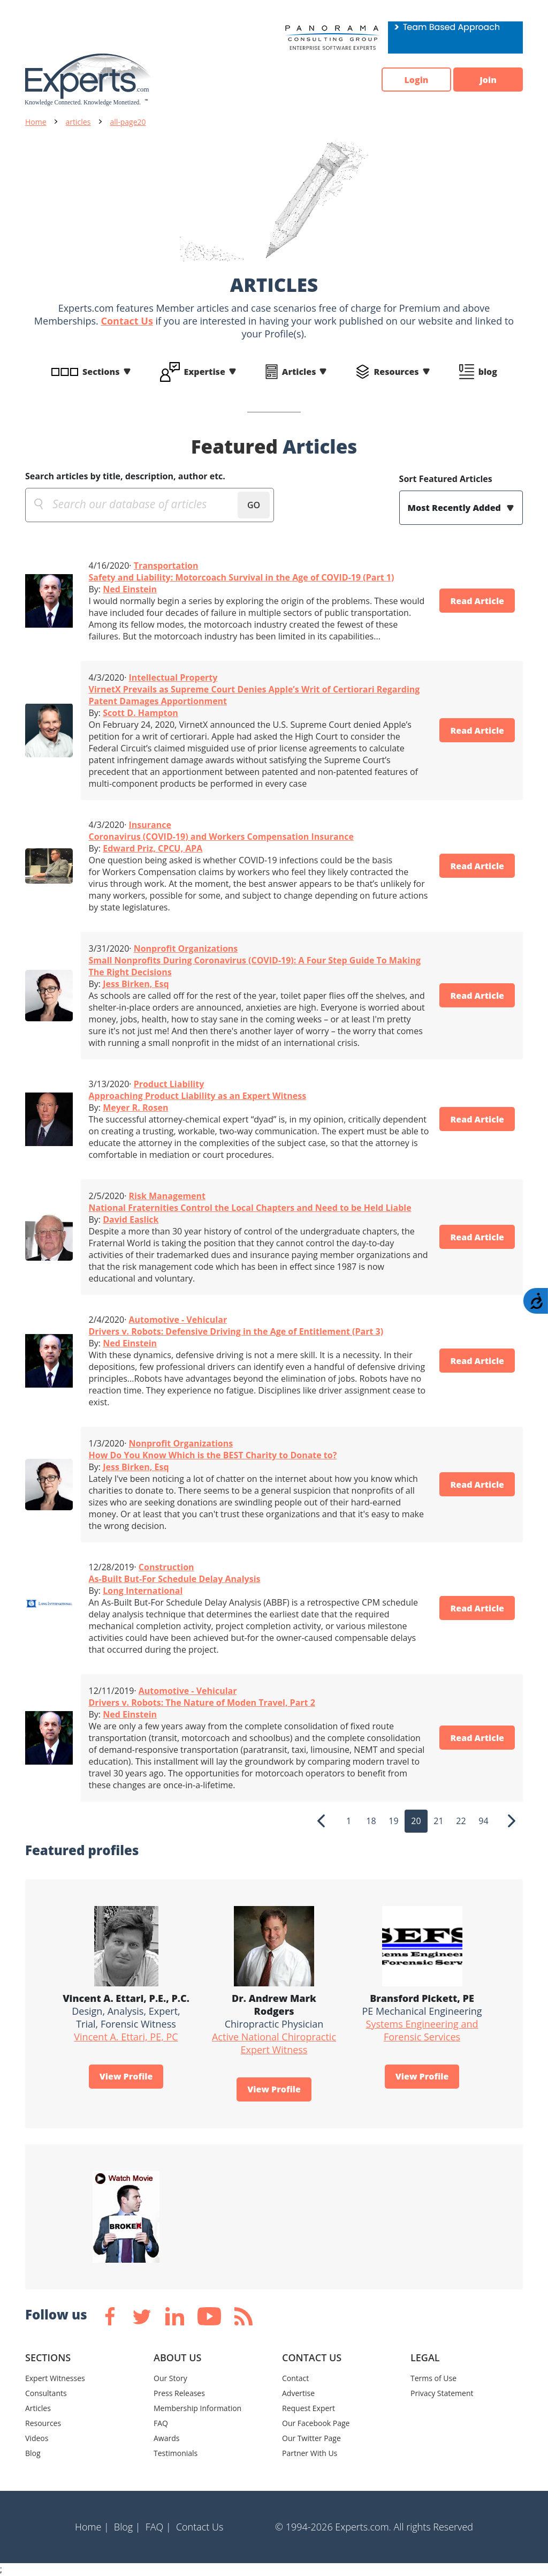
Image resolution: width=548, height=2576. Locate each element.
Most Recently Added (455, 508)
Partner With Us (309, 2453)
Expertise (204, 372)
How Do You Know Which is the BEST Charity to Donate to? (213, 1455)
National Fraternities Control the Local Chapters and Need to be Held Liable (250, 1208)
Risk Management (167, 1196)
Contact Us (127, 320)
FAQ (161, 2423)
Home (36, 122)
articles (78, 122)
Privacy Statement (442, 2393)
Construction (166, 1567)
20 (416, 1821)
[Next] (511, 1821)
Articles (299, 372)
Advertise (298, 2393)
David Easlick (130, 1219)
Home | (92, 2526)
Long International (142, 1590)
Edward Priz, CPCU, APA (152, 848)
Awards (166, 2438)
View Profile (126, 2076)
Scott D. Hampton (140, 713)
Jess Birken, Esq (136, 984)
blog (487, 372)
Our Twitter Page (311, 2438)
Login (416, 80)
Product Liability (169, 1084)
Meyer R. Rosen (135, 1107)
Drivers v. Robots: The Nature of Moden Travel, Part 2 (202, 1702)
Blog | (127, 2526)
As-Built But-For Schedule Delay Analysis (175, 1579)
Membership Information (197, 2408)
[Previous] (320, 1821)
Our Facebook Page (315, 2423)
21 (438, 1821)
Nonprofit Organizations (186, 948)
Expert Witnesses (55, 2378)
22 (461, 1821)
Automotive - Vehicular (177, 1319)
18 (371, 1821)
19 (393, 1821)
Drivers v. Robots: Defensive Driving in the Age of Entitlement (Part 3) (236, 1331)
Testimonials (175, 2453)
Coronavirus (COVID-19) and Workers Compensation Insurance (221, 836)
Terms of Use (433, 2378)
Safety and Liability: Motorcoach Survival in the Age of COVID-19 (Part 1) (241, 577)
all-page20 (128, 122)
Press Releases (179, 2393)
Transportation (166, 565)
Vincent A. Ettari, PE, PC (126, 2036)
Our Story (170, 2378)
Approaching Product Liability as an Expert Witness (198, 1096)
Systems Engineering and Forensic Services (422, 2030)
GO (253, 505)
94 (483, 1821)
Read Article (477, 601)
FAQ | (158, 2526)
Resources (396, 372)
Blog (33, 2453)
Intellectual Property (172, 677)
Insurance (149, 825)
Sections (101, 372)
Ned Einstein (130, 589)
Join (488, 80)
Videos (36, 2438)
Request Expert (308, 2408)
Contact (295, 2378)
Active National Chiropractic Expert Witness (274, 2043)
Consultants (46, 2393)
